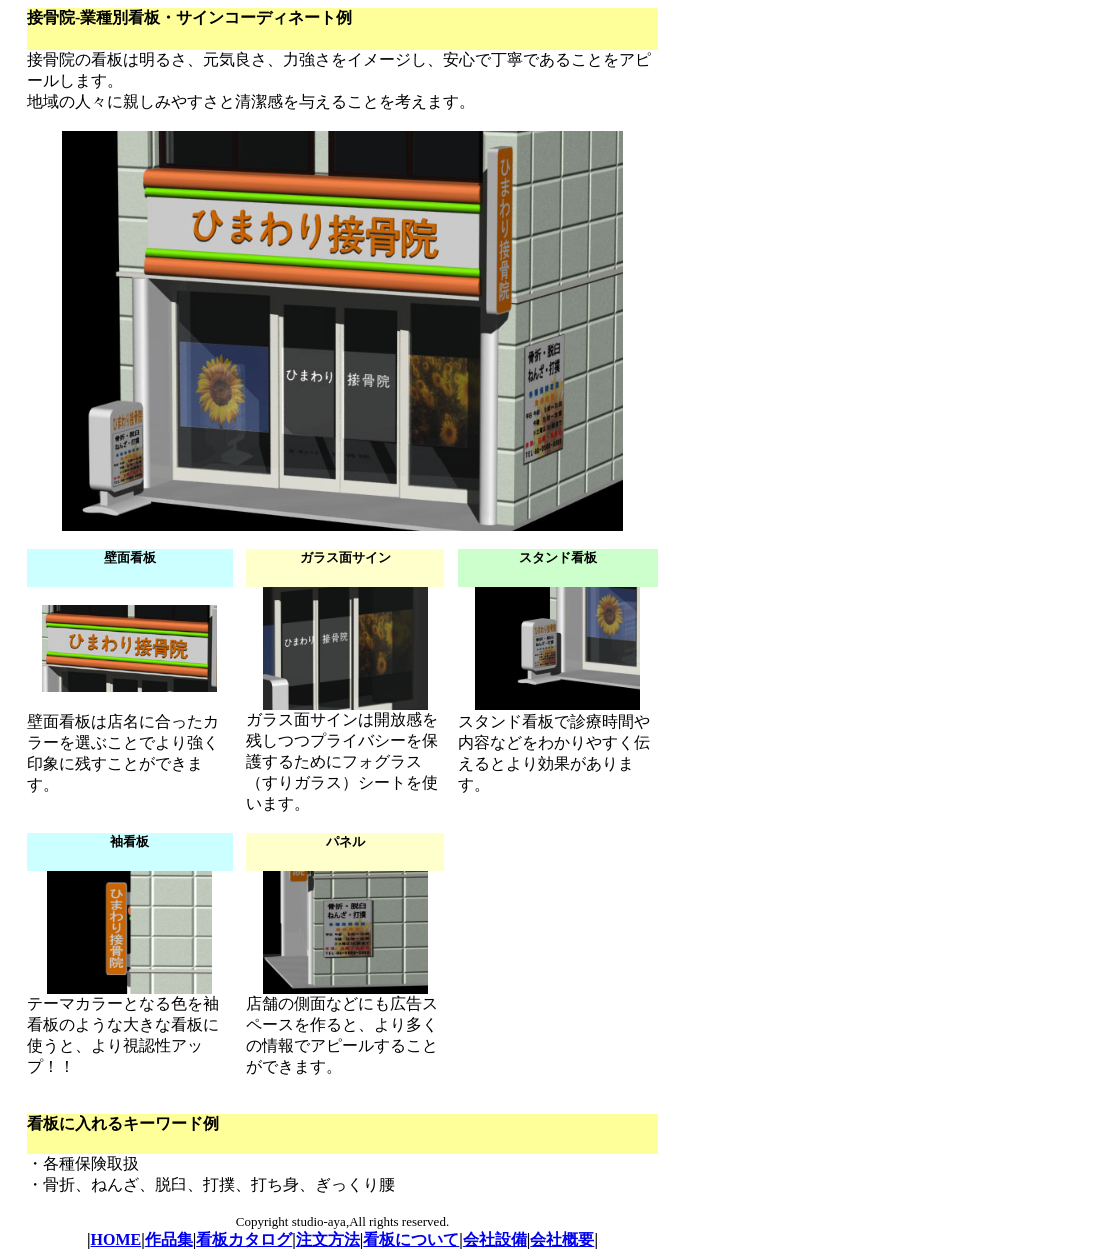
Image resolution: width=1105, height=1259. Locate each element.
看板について (411, 1239)
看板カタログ (244, 1239)
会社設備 (495, 1239)
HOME (116, 1239)
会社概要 (562, 1239)
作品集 (169, 1239)
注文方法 (328, 1239)
